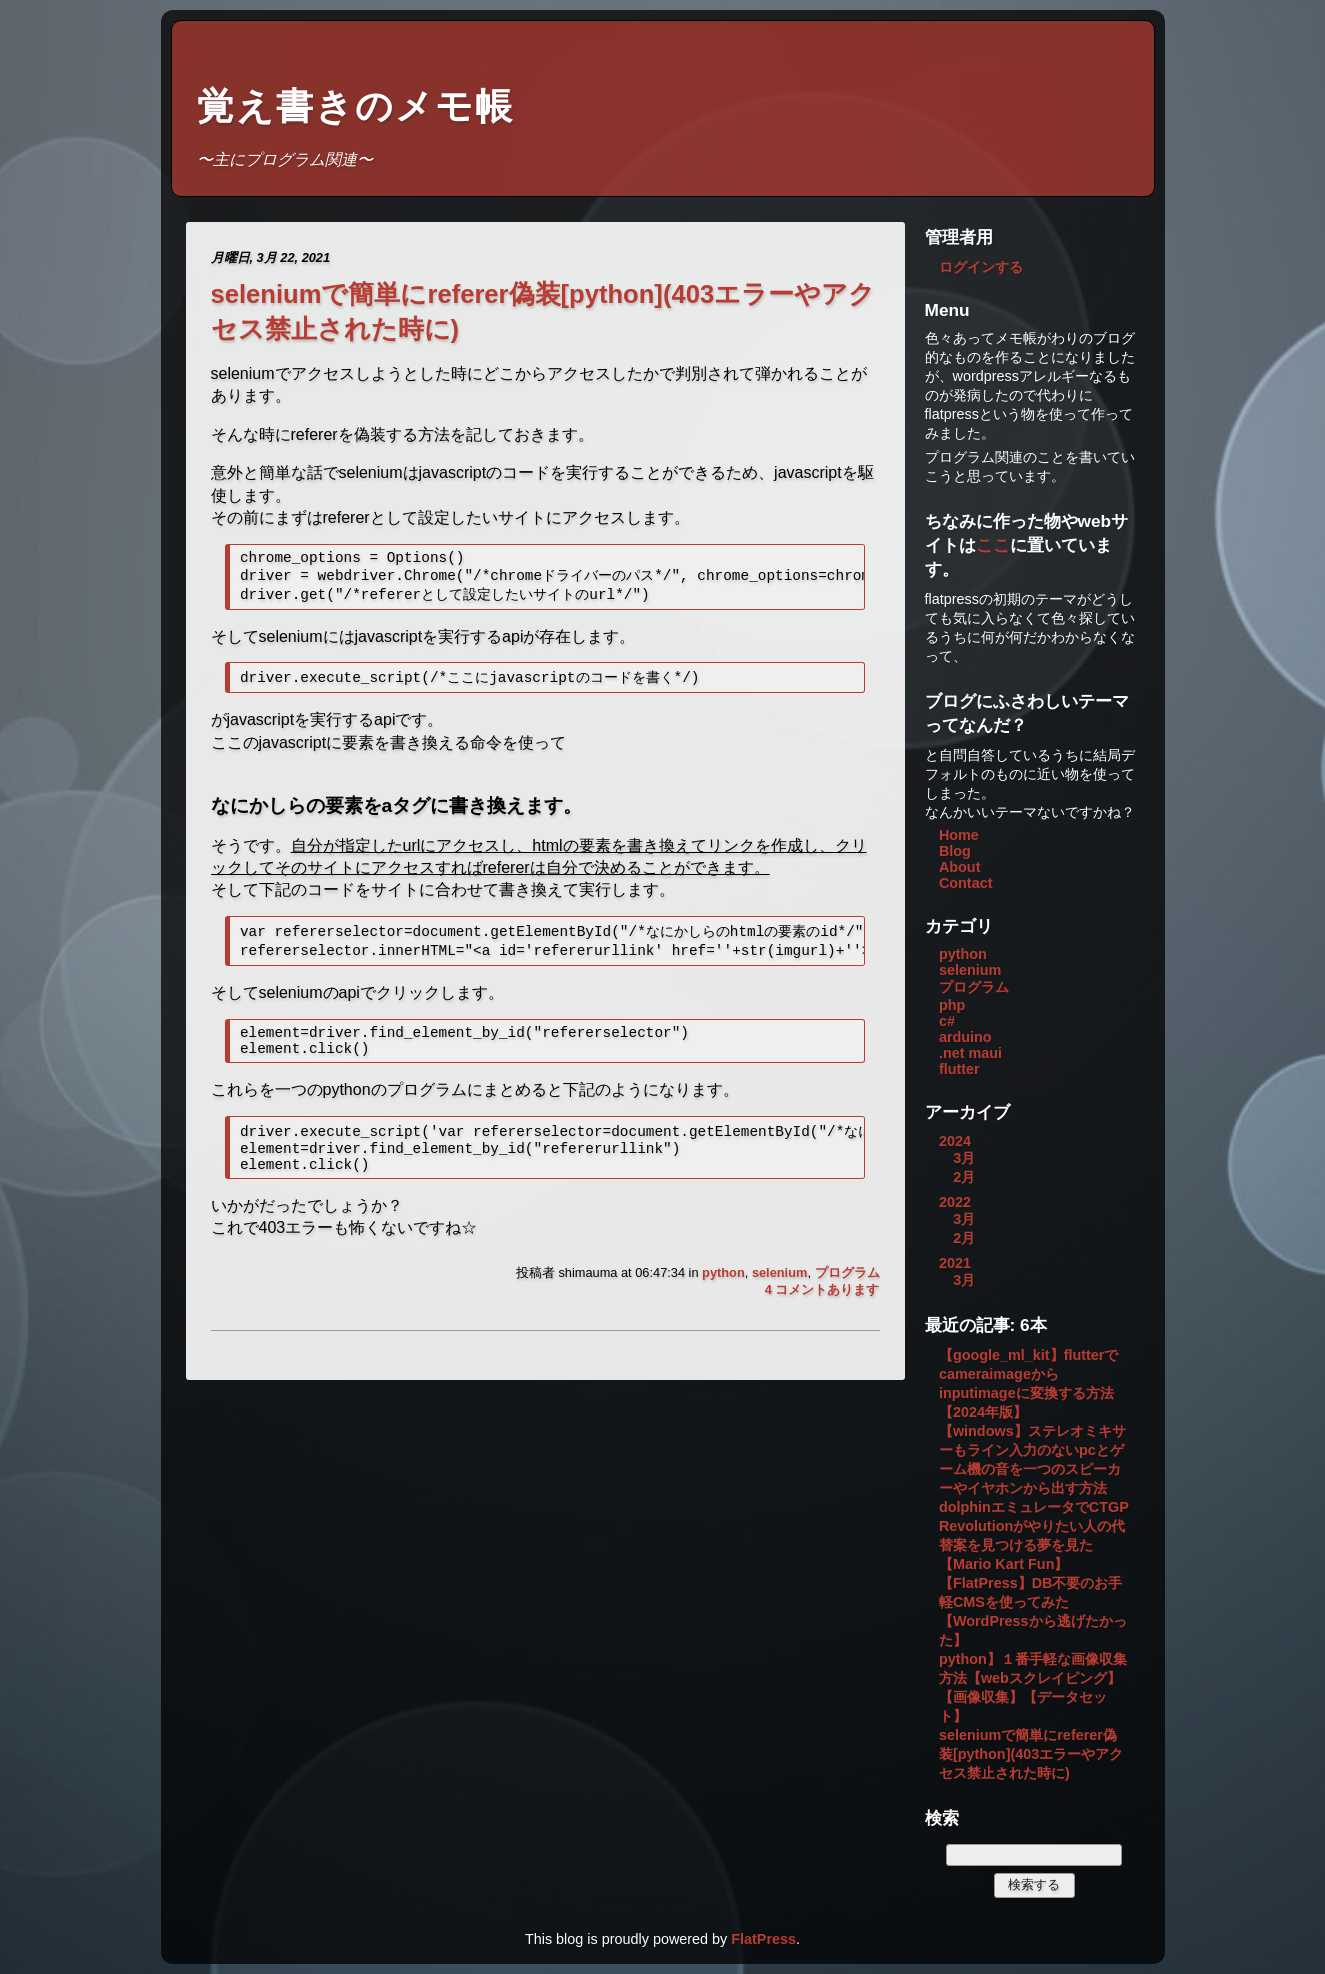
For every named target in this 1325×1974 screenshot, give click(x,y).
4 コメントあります (822, 1310)
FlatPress (763, 1939)
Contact (966, 883)
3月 (964, 1158)
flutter (959, 1069)
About (960, 867)
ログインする (981, 267)
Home (959, 835)
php (952, 1005)
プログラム (847, 1293)
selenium (779, 1293)
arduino (965, 1037)
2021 (955, 1263)
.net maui (970, 1053)
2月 (964, 1177)
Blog (955, 851)
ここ (993, 545)
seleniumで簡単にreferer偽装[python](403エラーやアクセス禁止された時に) (1031, 1754)
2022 (955, 1202)
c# (947, 1021)
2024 (955, 1141)
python (723, 1293)
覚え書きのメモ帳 (355, 106)
